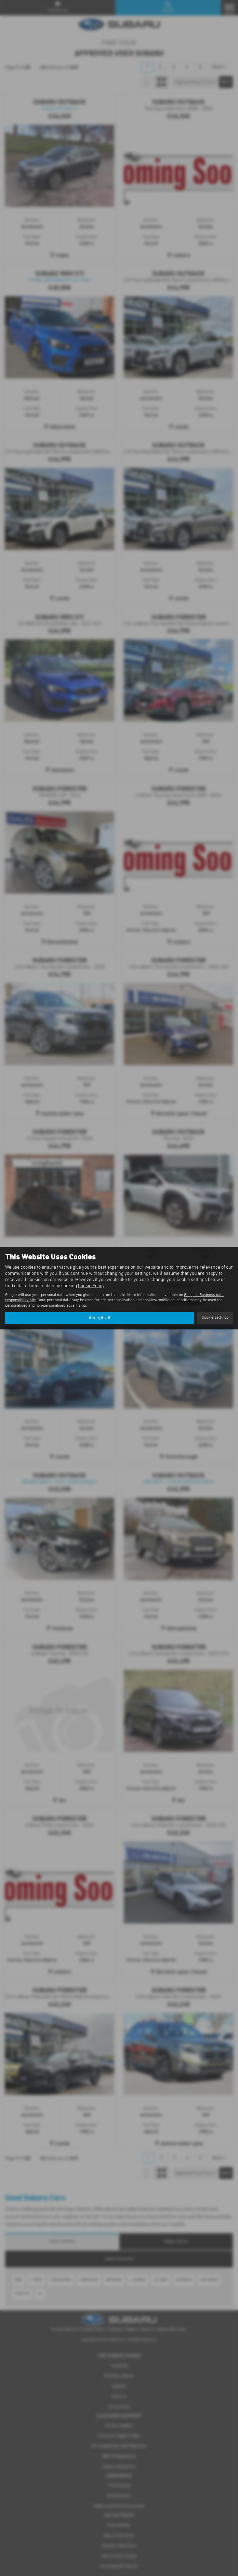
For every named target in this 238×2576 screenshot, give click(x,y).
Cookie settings (215, 1318)
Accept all (99, 1318)
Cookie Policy (91, 1285)
